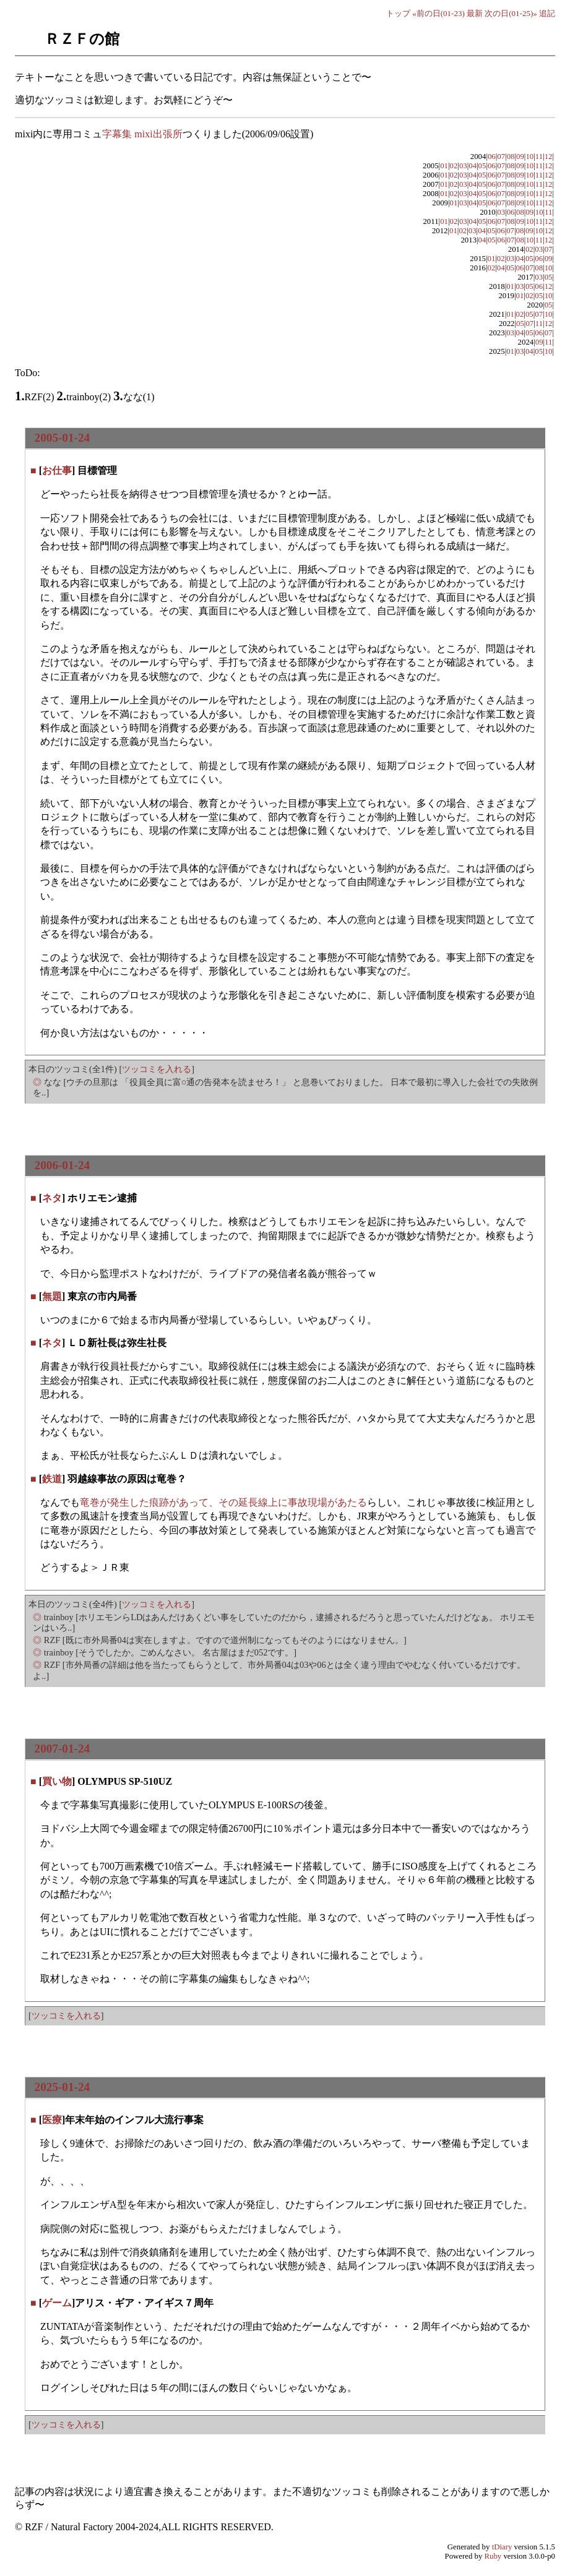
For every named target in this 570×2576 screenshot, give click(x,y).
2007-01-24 (62, 1748)
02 (454, 165)
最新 (475, 13)
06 (492, 156)
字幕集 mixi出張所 (142, 134)
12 (549, 156)
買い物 (57, 1781)
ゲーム (57, 2303)
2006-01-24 (62, 1165)
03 (463, 165)
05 (482, 165)
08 (511, 156)
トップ (398, 13)
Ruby (493, 2556)
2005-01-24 (62, 437)
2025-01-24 (62, 2086)
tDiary (502, 2547)
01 (444, 165)
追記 (547, 13)
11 (539, 156)
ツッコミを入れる (156, 1069)
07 (501, 156)
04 (473, 165)
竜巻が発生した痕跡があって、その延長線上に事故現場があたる (223, 1502)
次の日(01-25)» (511, 13)
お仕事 (57, 470)
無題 (52, 1296)
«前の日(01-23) (438, 13)
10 (529, 156)
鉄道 (52, 1479)
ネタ (52, 1198)
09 (520, 156)
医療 (52, 2119)
